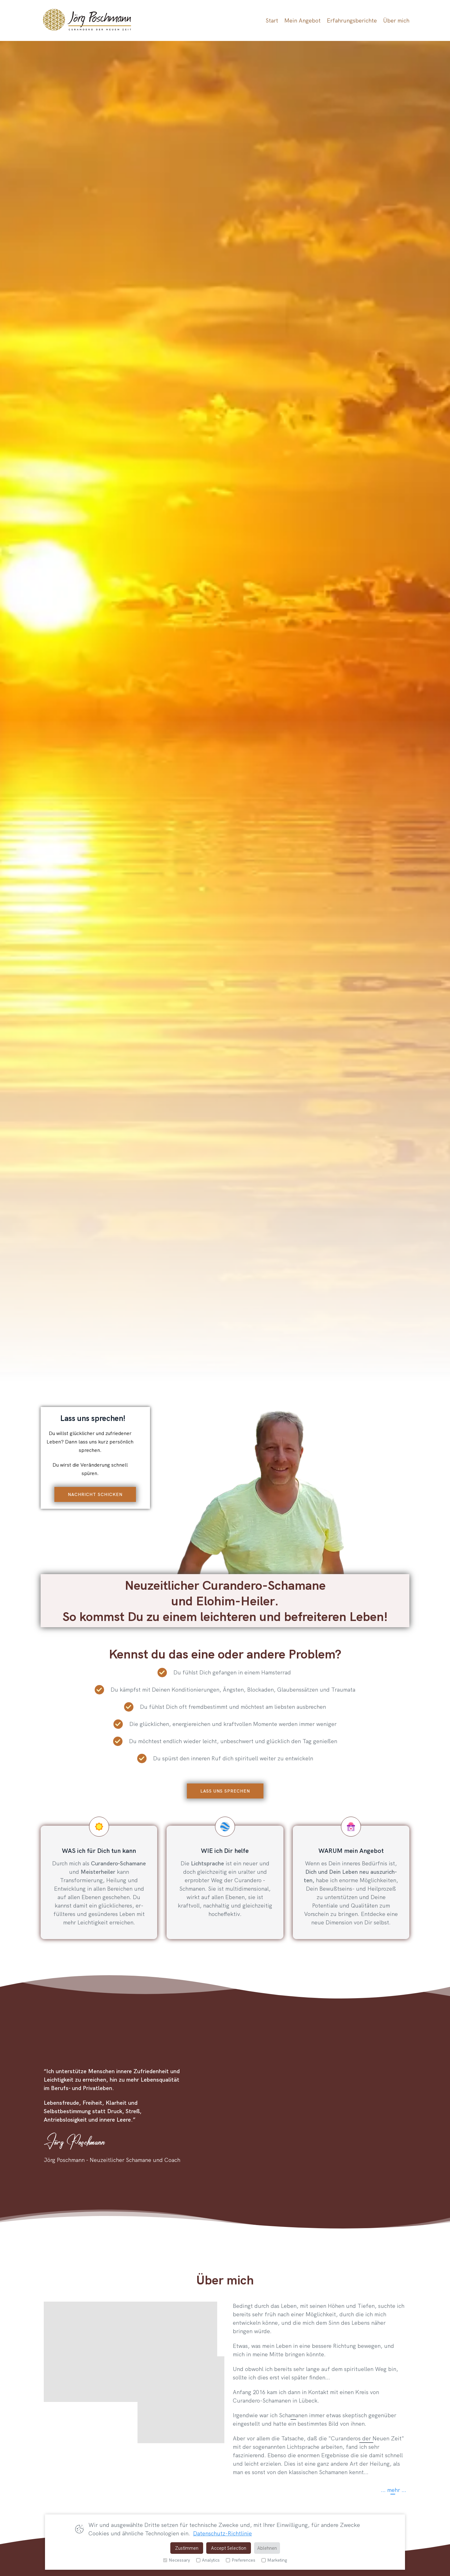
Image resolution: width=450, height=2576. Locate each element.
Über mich (396, 20)
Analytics (208, 2560)
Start (272, 20)
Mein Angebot (302, 20)
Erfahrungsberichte (352, 20)
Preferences (240, 2560)
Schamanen (293, 2414)
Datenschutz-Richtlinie (222, 2533)
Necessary (176, 2560)
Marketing (274, 2560)
